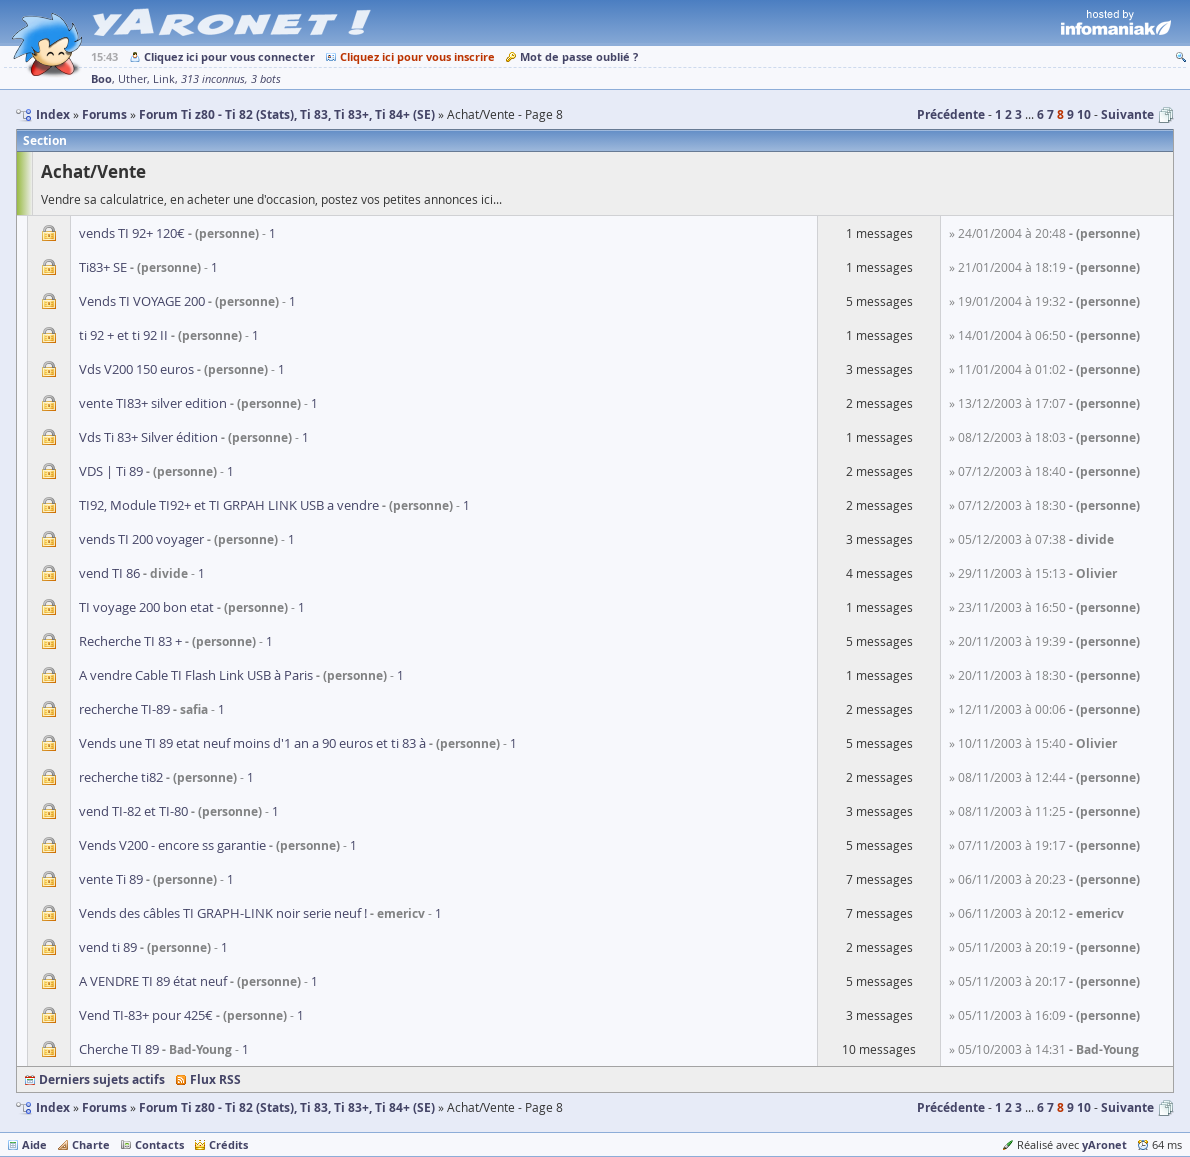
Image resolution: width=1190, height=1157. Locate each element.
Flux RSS (215, 1079)
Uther (132, 79)
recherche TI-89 (124, 709)
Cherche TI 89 (119, 1049)
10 (1084, 114)
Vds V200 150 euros (136, 369)
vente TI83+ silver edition (153, 403)
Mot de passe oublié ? (579, 56)
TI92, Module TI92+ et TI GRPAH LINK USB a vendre (229, 505)
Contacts (159, 1144)
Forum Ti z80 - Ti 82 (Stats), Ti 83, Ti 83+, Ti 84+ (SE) (287, 1107)
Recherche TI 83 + (130, 641)
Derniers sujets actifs (102, 1079)
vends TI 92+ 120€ (132, 233)
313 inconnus (213, 79)
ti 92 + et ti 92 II (123, 335)
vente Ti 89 (111, 879)
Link (164, 79)
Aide (34, 1144)
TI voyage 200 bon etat (146, 607)
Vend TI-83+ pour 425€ (146, 1015)
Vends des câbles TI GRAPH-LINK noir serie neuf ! (223, 913)
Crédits (228, 1144)
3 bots (266, 79)
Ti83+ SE (103, 267)
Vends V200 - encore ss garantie (172, 845)
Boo (101, 78)
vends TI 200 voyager (141, 539)
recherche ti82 (121, 777)
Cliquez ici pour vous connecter (229, 56)
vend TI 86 (109, 573)
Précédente (951, 114)
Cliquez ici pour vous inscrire (417, 56)
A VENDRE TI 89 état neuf (153, 981)
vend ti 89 (108, 947)
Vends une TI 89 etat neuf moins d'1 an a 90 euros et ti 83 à (252, 743)
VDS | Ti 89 (111, 471)
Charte (91, 1144)
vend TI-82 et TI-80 (133, 811)
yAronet (1104, 1144)
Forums (104, 1107)
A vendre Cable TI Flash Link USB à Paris (196, 675)
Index (53, 1107)
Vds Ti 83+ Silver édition (148, 437)
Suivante (1127, 114)
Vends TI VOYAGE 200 (142, 301)
